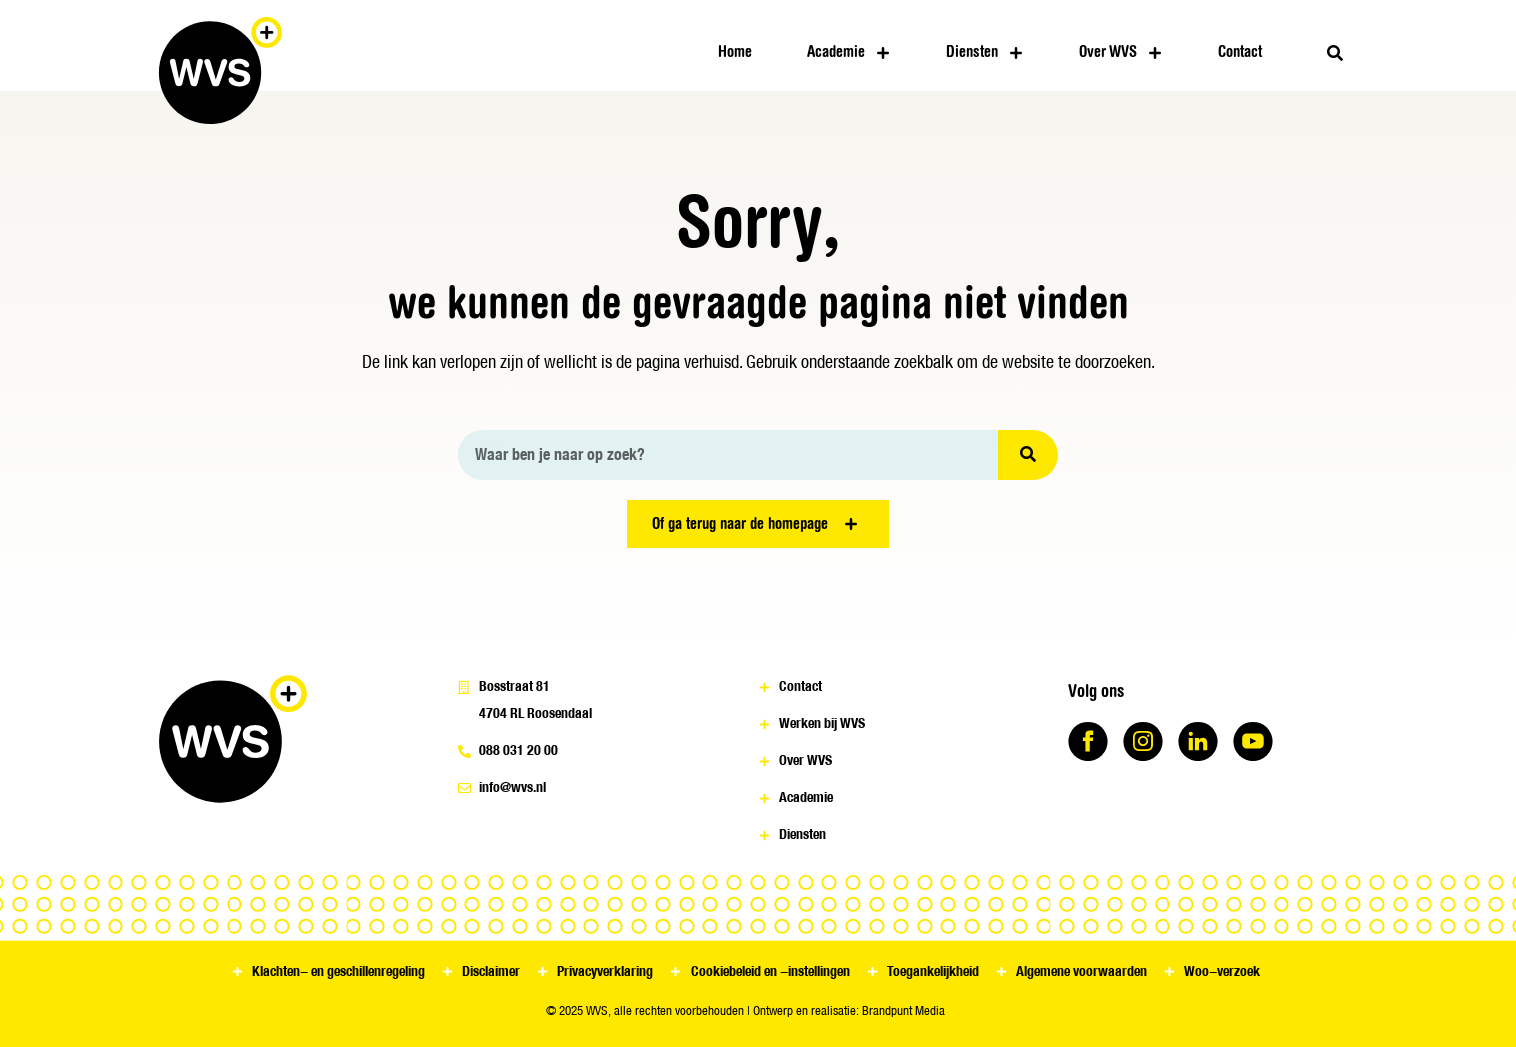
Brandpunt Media (903, 1010)
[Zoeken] (1028, 455)
